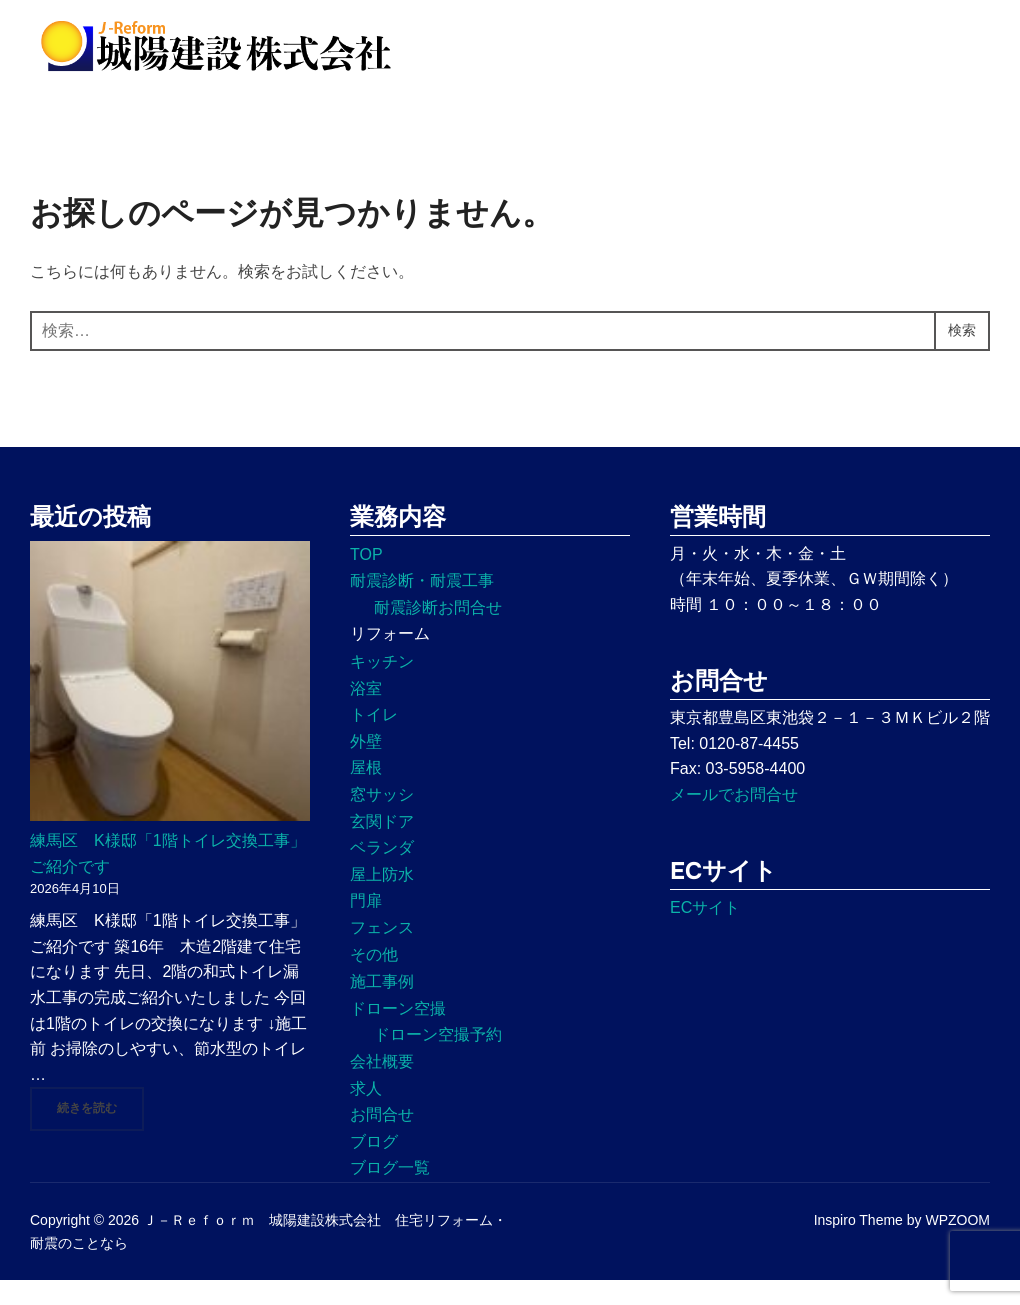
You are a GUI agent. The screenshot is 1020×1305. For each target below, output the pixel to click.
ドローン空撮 (398, 1032)
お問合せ (382, 1138)
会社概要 (382, 1085)
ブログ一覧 (390, 1192)
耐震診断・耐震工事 (422, 605)
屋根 (366, 792)
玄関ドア (382, 845)
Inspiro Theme (858, 1245)
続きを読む (100, 1132)
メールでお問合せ (734, 818)
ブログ (374, 1165)
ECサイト (705, 931)
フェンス (382, 951)
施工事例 (382, 1006)
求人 (366, 1112)
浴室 (366, 712)
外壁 (366, 765)
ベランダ (382, 872)
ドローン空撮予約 (438, 1059)
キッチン (382, 685)
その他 (374, 978)
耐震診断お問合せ (438, 631)
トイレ (374, 739)
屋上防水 (382, 898)
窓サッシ (382, 818)
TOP (366, 578)
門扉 (366, 925)
